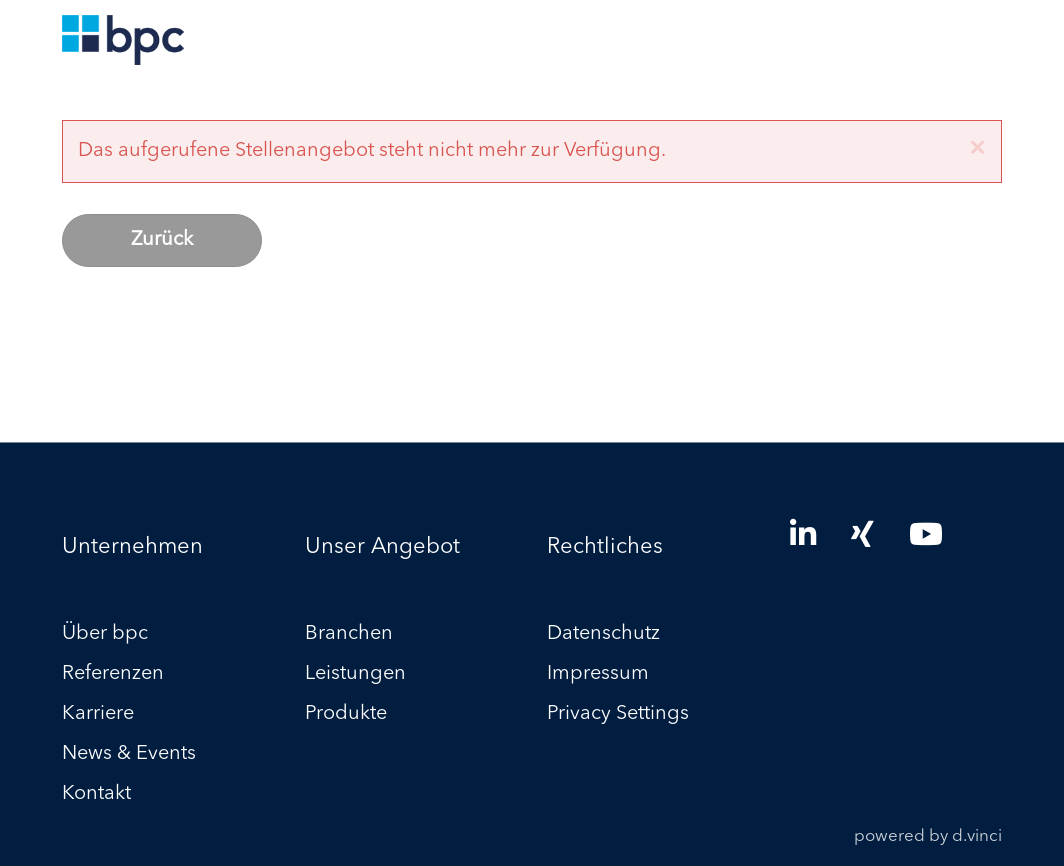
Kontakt (96, 795)
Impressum (598, 675)
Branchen (349, 635)
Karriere (98, 715)
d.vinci (977, 837)
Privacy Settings (618, 715)
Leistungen (355, 675)
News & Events (129, 755)
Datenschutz (603, 635)
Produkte (346, 715)
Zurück (162, 240)
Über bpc (105, 635)
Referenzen (113, 675)
